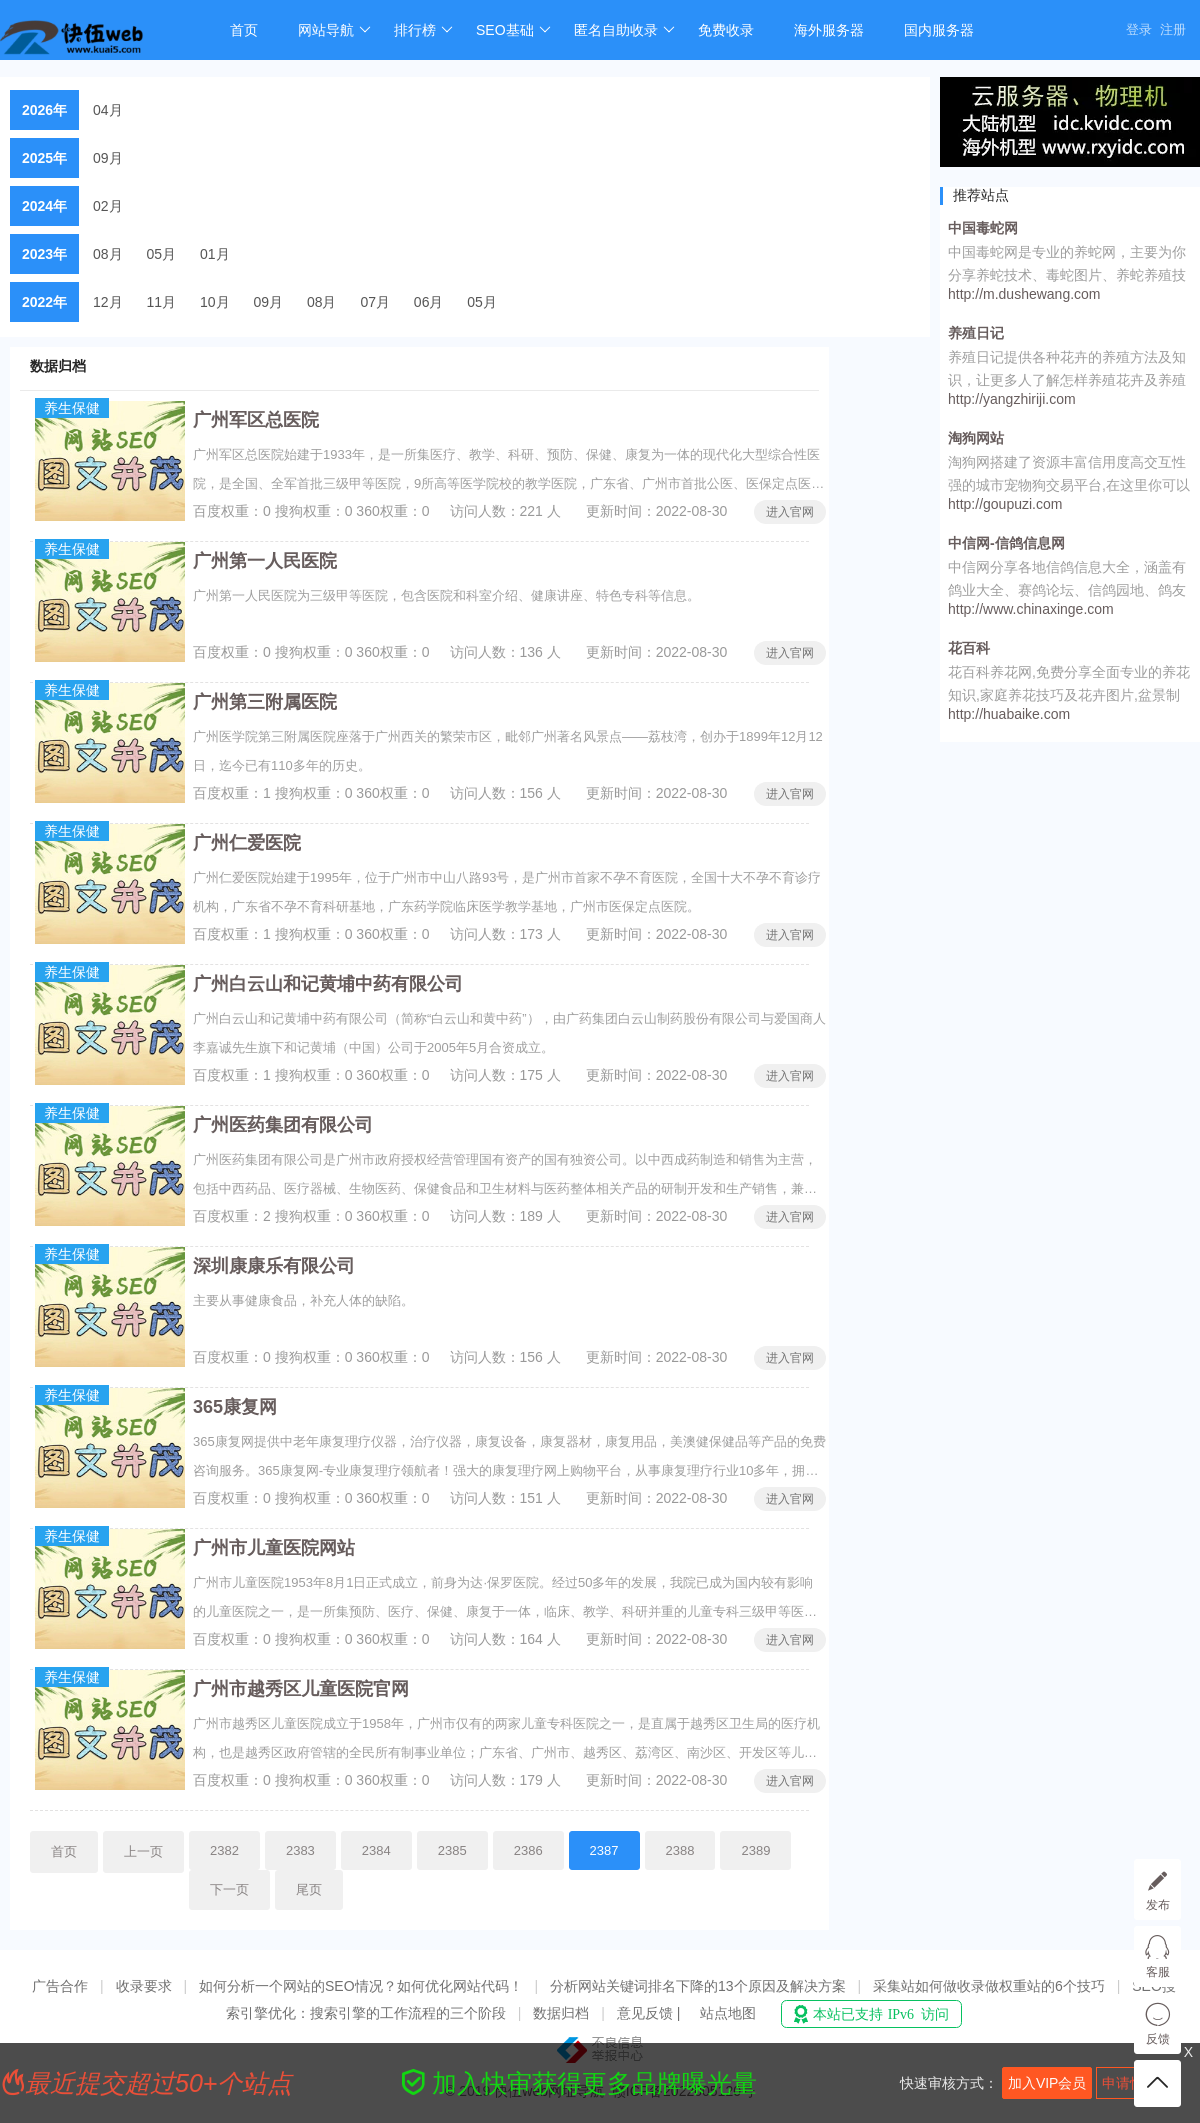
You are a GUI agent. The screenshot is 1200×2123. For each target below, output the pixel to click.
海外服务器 (829, 30)
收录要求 (144, 1986)
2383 (300, 1850)
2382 (224, 1850)
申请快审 (1130, 2083)
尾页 (309, 1889)
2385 (452, 1850)
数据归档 (561, 2013)
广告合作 (60, 1986)
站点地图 (728, 2013)
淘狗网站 (976, 438)
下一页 (229, 1889)
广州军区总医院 (256, 420)
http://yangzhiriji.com (1012, 399)
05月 (162, 254)
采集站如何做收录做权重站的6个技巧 (989, 1986)
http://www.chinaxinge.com (1031, 609)
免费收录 (726, 30)
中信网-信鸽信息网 (1006, 543)
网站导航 (334, 30)
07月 (375, 302)
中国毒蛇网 (983, 228)
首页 (244, 30)
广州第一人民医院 (265, 561)
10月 (215, 302)
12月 (108, 302)
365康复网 (235, 1407)
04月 (108, 110)
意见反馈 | (650, 2013)
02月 (108, 206)
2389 (755, 1850)
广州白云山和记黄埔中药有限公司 (328, 984)
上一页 (143, 1851)
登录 (1139, 29)
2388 (680, 1850)
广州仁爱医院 (247, 843)
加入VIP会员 (1047, 2083)
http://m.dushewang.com (1024, 294)
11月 (162, 302)
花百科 (969, 648)
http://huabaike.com (1009, 714)
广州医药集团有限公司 (283, 1125)
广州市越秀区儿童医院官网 (301, 1689)
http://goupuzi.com (1005, 504)
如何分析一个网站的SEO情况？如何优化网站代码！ (361, 1986)
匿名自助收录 (624, 30)
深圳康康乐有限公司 (274, 1266)
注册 (1173, 29)
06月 (429, 302)
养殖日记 (976, 333)
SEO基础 (513, 30)
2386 (528, 1850)
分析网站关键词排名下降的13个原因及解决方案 (698, 1986)
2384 (376, 1850)
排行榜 (423, 30)
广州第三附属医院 (265, 702)
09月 (108, 158)
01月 (215, 254)
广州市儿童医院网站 (274, 1548)
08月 (108, 254)
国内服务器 (939, 30)
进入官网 (790, 512)
